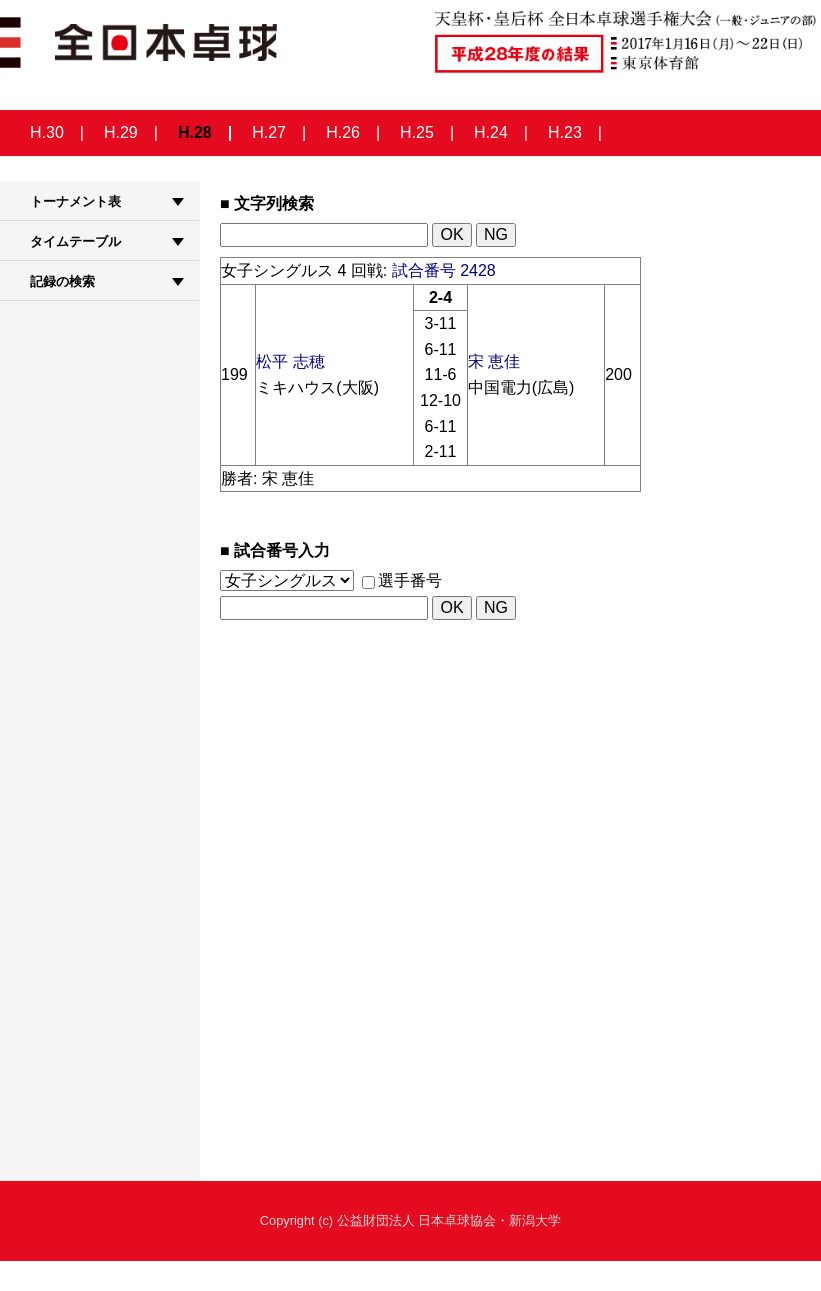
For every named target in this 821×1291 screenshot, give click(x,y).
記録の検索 (62, 281)
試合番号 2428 (444, 270)
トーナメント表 (75, 201)
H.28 (195, 132)
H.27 (269, 132)
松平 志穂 (290, 361)
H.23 (565, 132)
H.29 (121, 132)
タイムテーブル (75, 241)
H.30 (47, 132)
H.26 (343, 132)
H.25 (417, 132)
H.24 (491, 132)
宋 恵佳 (494, 361)
